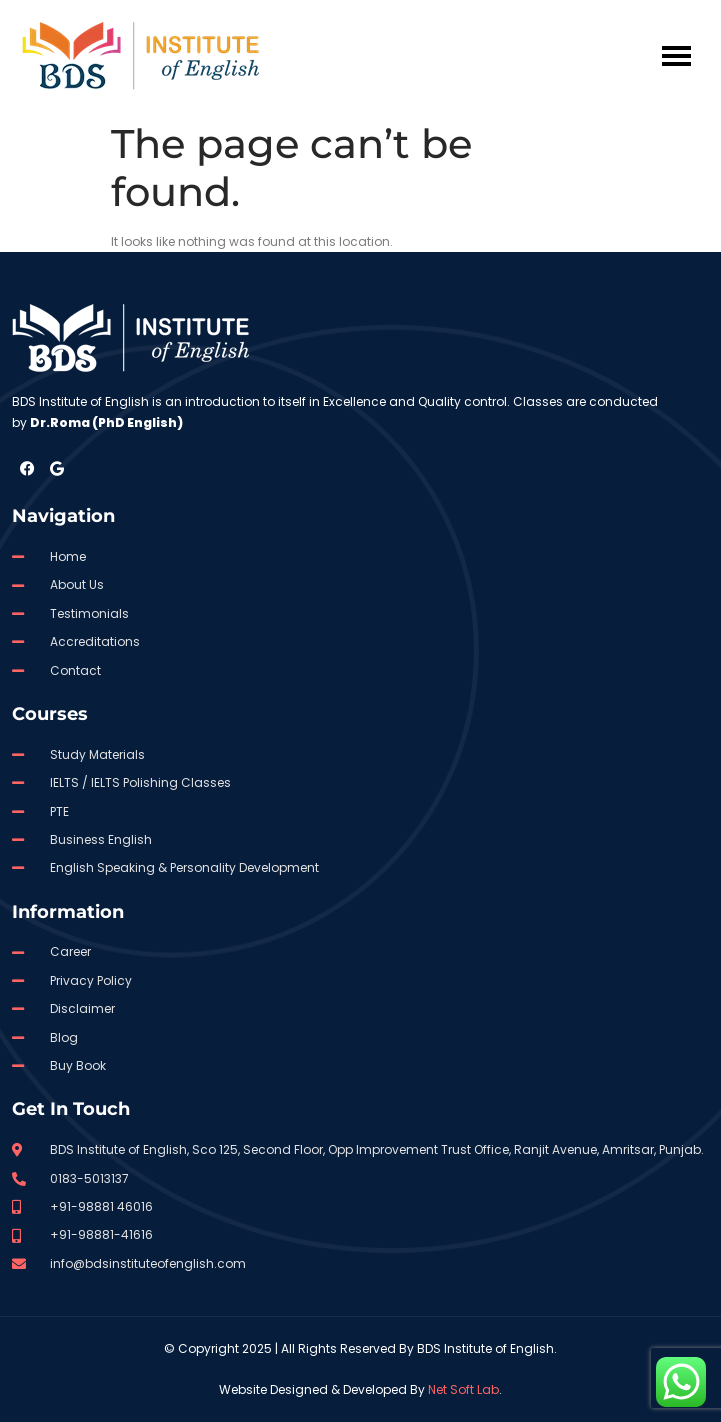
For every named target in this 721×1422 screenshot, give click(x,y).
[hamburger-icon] (676, 56)
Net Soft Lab (463, 1389)
